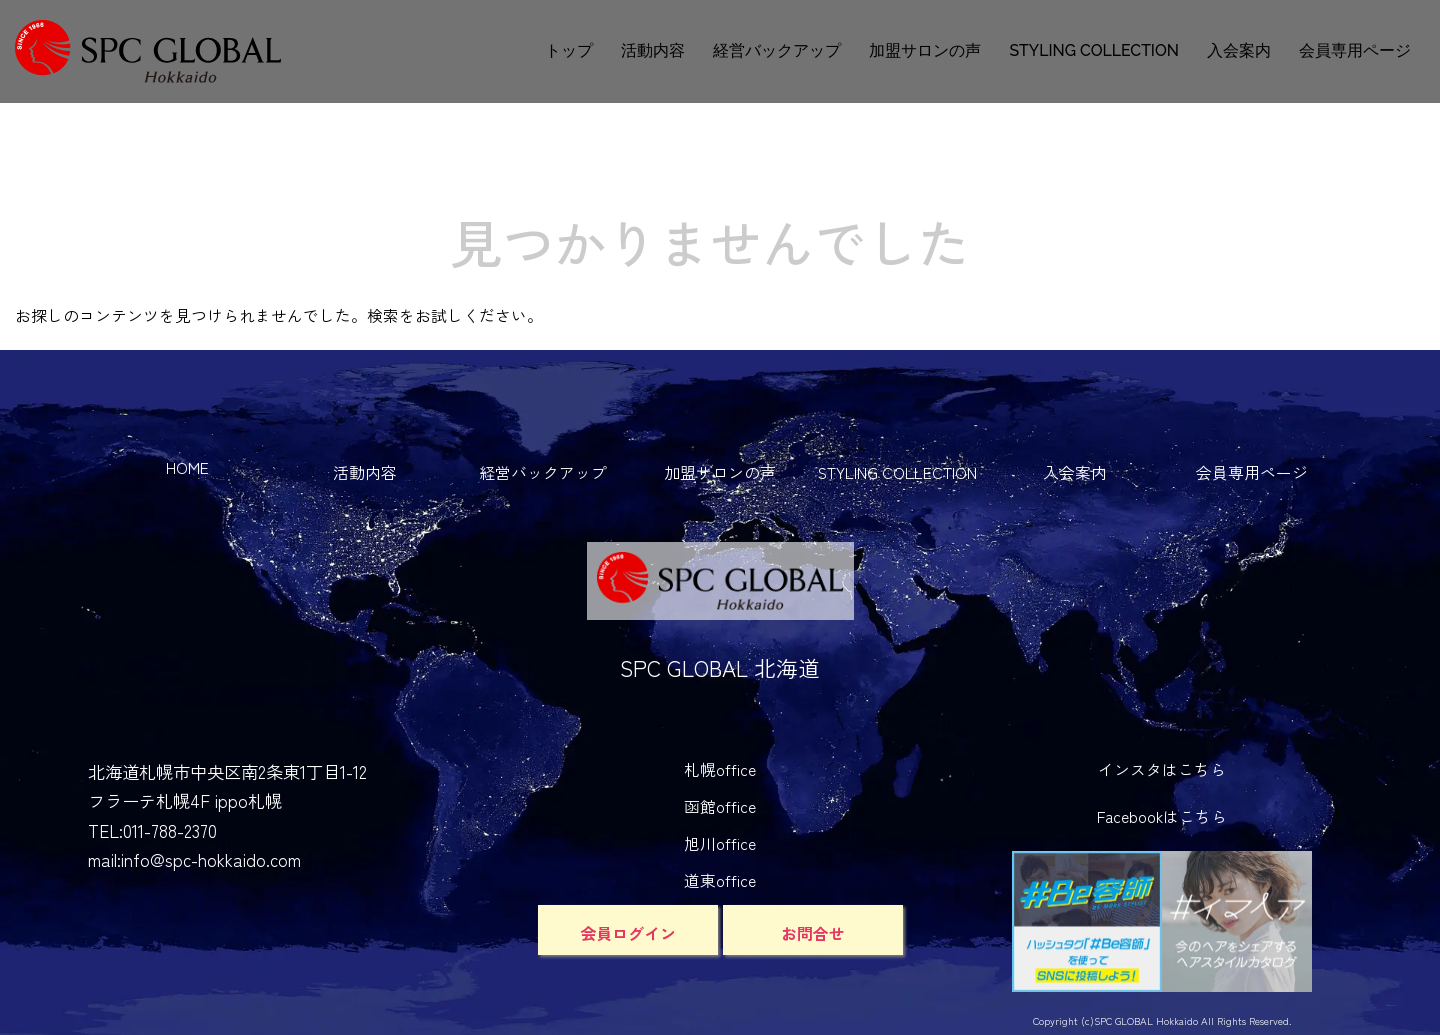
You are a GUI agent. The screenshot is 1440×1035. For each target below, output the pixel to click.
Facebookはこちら (1162, 816)
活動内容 (653, 50)
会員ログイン (628, 933)
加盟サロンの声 (925, 50)
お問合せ (813, 933)
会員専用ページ (1355, 50)
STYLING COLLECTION (1094, 50)
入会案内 (1239, 50)
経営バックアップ (777, 50)
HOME (187, 467)
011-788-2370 (170, 830)
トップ (569, 50)
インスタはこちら (1162, 769)
